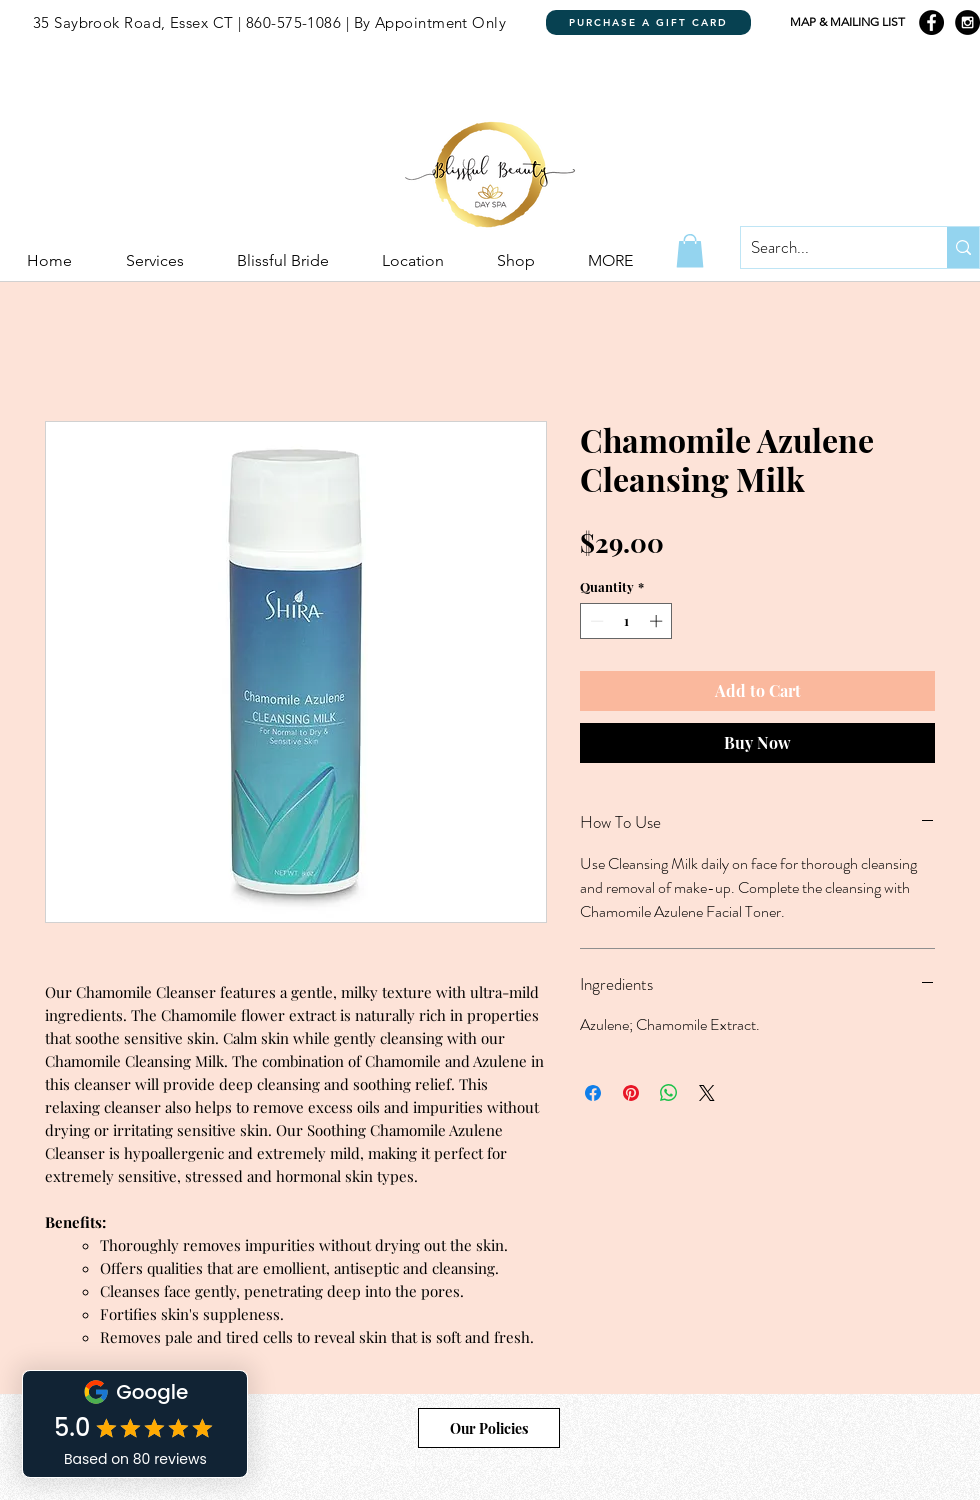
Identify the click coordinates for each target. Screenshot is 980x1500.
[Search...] (828, 247)
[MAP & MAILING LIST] (847, 22)
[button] (690, 250)
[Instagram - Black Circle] (967, 22)
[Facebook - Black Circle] (931, 22)
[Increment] (658, 621)
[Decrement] (595, 621)
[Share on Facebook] (593, 1093)
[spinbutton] (626, 621)
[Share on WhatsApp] (669, 1093)
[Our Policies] (489, 1428)
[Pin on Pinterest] (631, 1093)
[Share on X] (707, 1093)
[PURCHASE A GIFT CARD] (648, 22)
